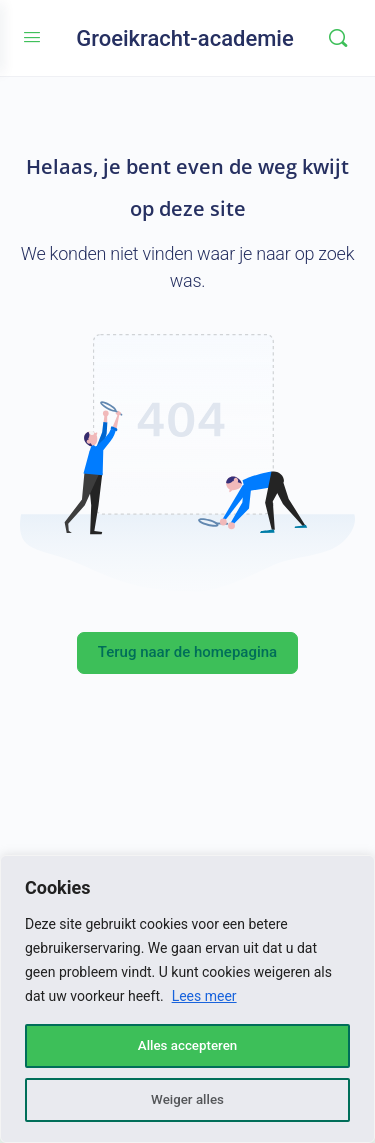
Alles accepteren (187, 1046)
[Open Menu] (32, 37)
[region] (187, 999)
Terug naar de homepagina (187, 652)
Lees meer (204, 996)
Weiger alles (187, 1100)
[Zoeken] (338, 38)
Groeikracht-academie (185, 38)
